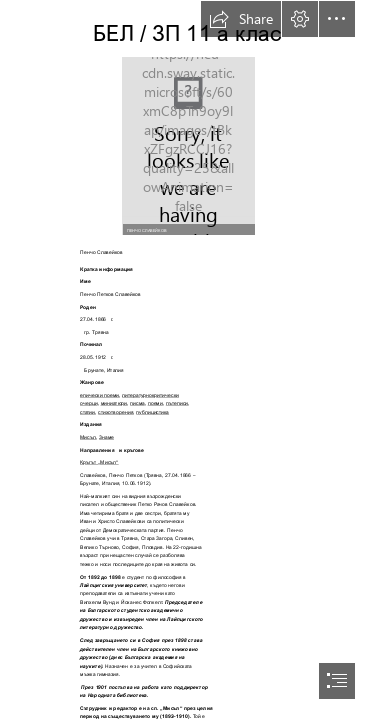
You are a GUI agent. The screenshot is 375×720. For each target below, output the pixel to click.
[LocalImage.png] (188, 145)
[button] (241, 19)
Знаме (106, 437)
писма (137, 403)
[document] (187, 360)
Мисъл (88, 437)
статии (87, 412)
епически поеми (99, 395)
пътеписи (177, 403)
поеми (155, 403)
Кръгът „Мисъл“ (99, 462)
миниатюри (113, 403)
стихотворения (115, 412)
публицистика (152, 412)
